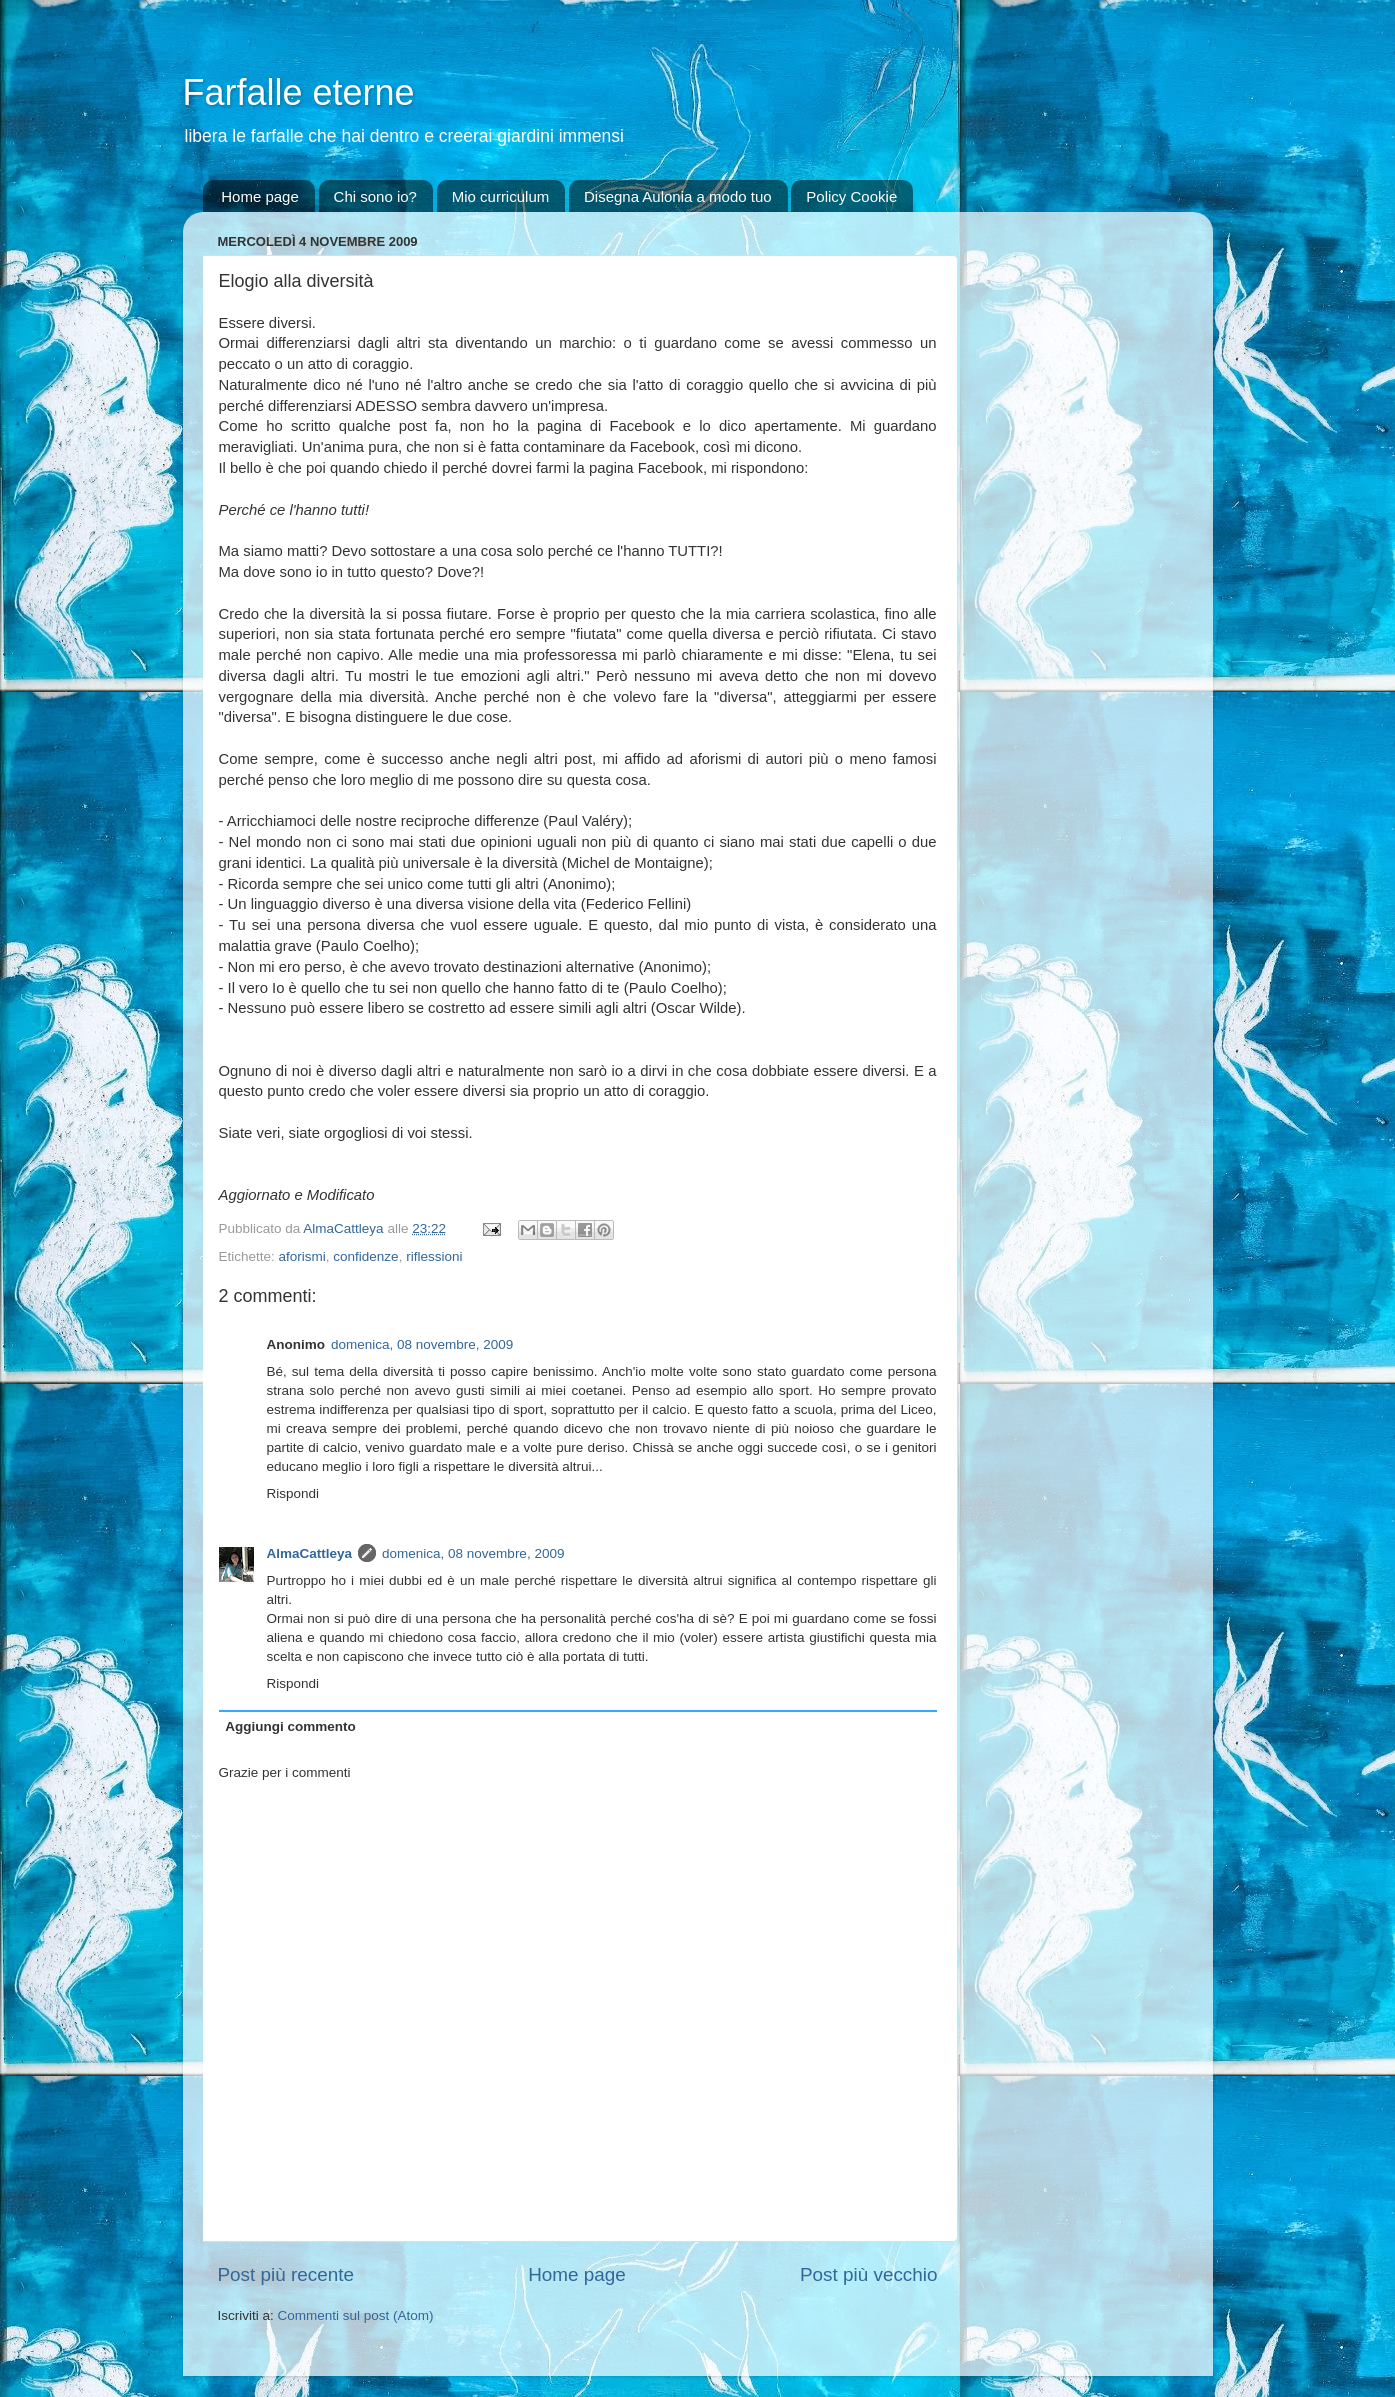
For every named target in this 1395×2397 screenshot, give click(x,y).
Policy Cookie (851, 196)
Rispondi (293, 1493)
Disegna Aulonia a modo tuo (678, 196)
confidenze (365, 1256)
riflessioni (434, 1256)
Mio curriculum (501, 196)
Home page (260, 196)
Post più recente (286, 2274)
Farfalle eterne (299, 92)
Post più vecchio (869, 2274)
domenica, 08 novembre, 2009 (422, 1344)
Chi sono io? (375, 196)
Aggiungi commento (290, 1726)
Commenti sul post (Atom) (356, 2315)
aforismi (302, 1256)
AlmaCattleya (310, 1553)
